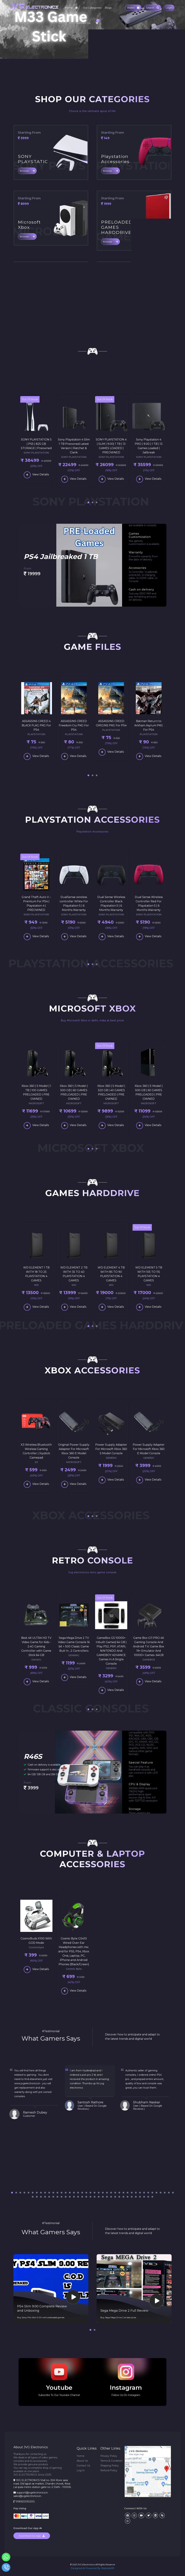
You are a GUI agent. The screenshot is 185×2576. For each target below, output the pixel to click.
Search (152, 7)
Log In (81, 2471)
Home (72, 7)
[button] (88, 502)
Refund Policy (108, 2471)
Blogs (108, 7)
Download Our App (32, 2536)
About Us (82, 2461)
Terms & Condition (111, 2461)
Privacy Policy (108, 2457)
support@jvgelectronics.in (32, 2493)
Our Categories (92, 7)
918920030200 (25, 2502)
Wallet (133, 7)
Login (169, 7)
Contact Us (83, 23)
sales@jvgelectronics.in (27, 2497)
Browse (27, 170)
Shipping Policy (109, 2466)
